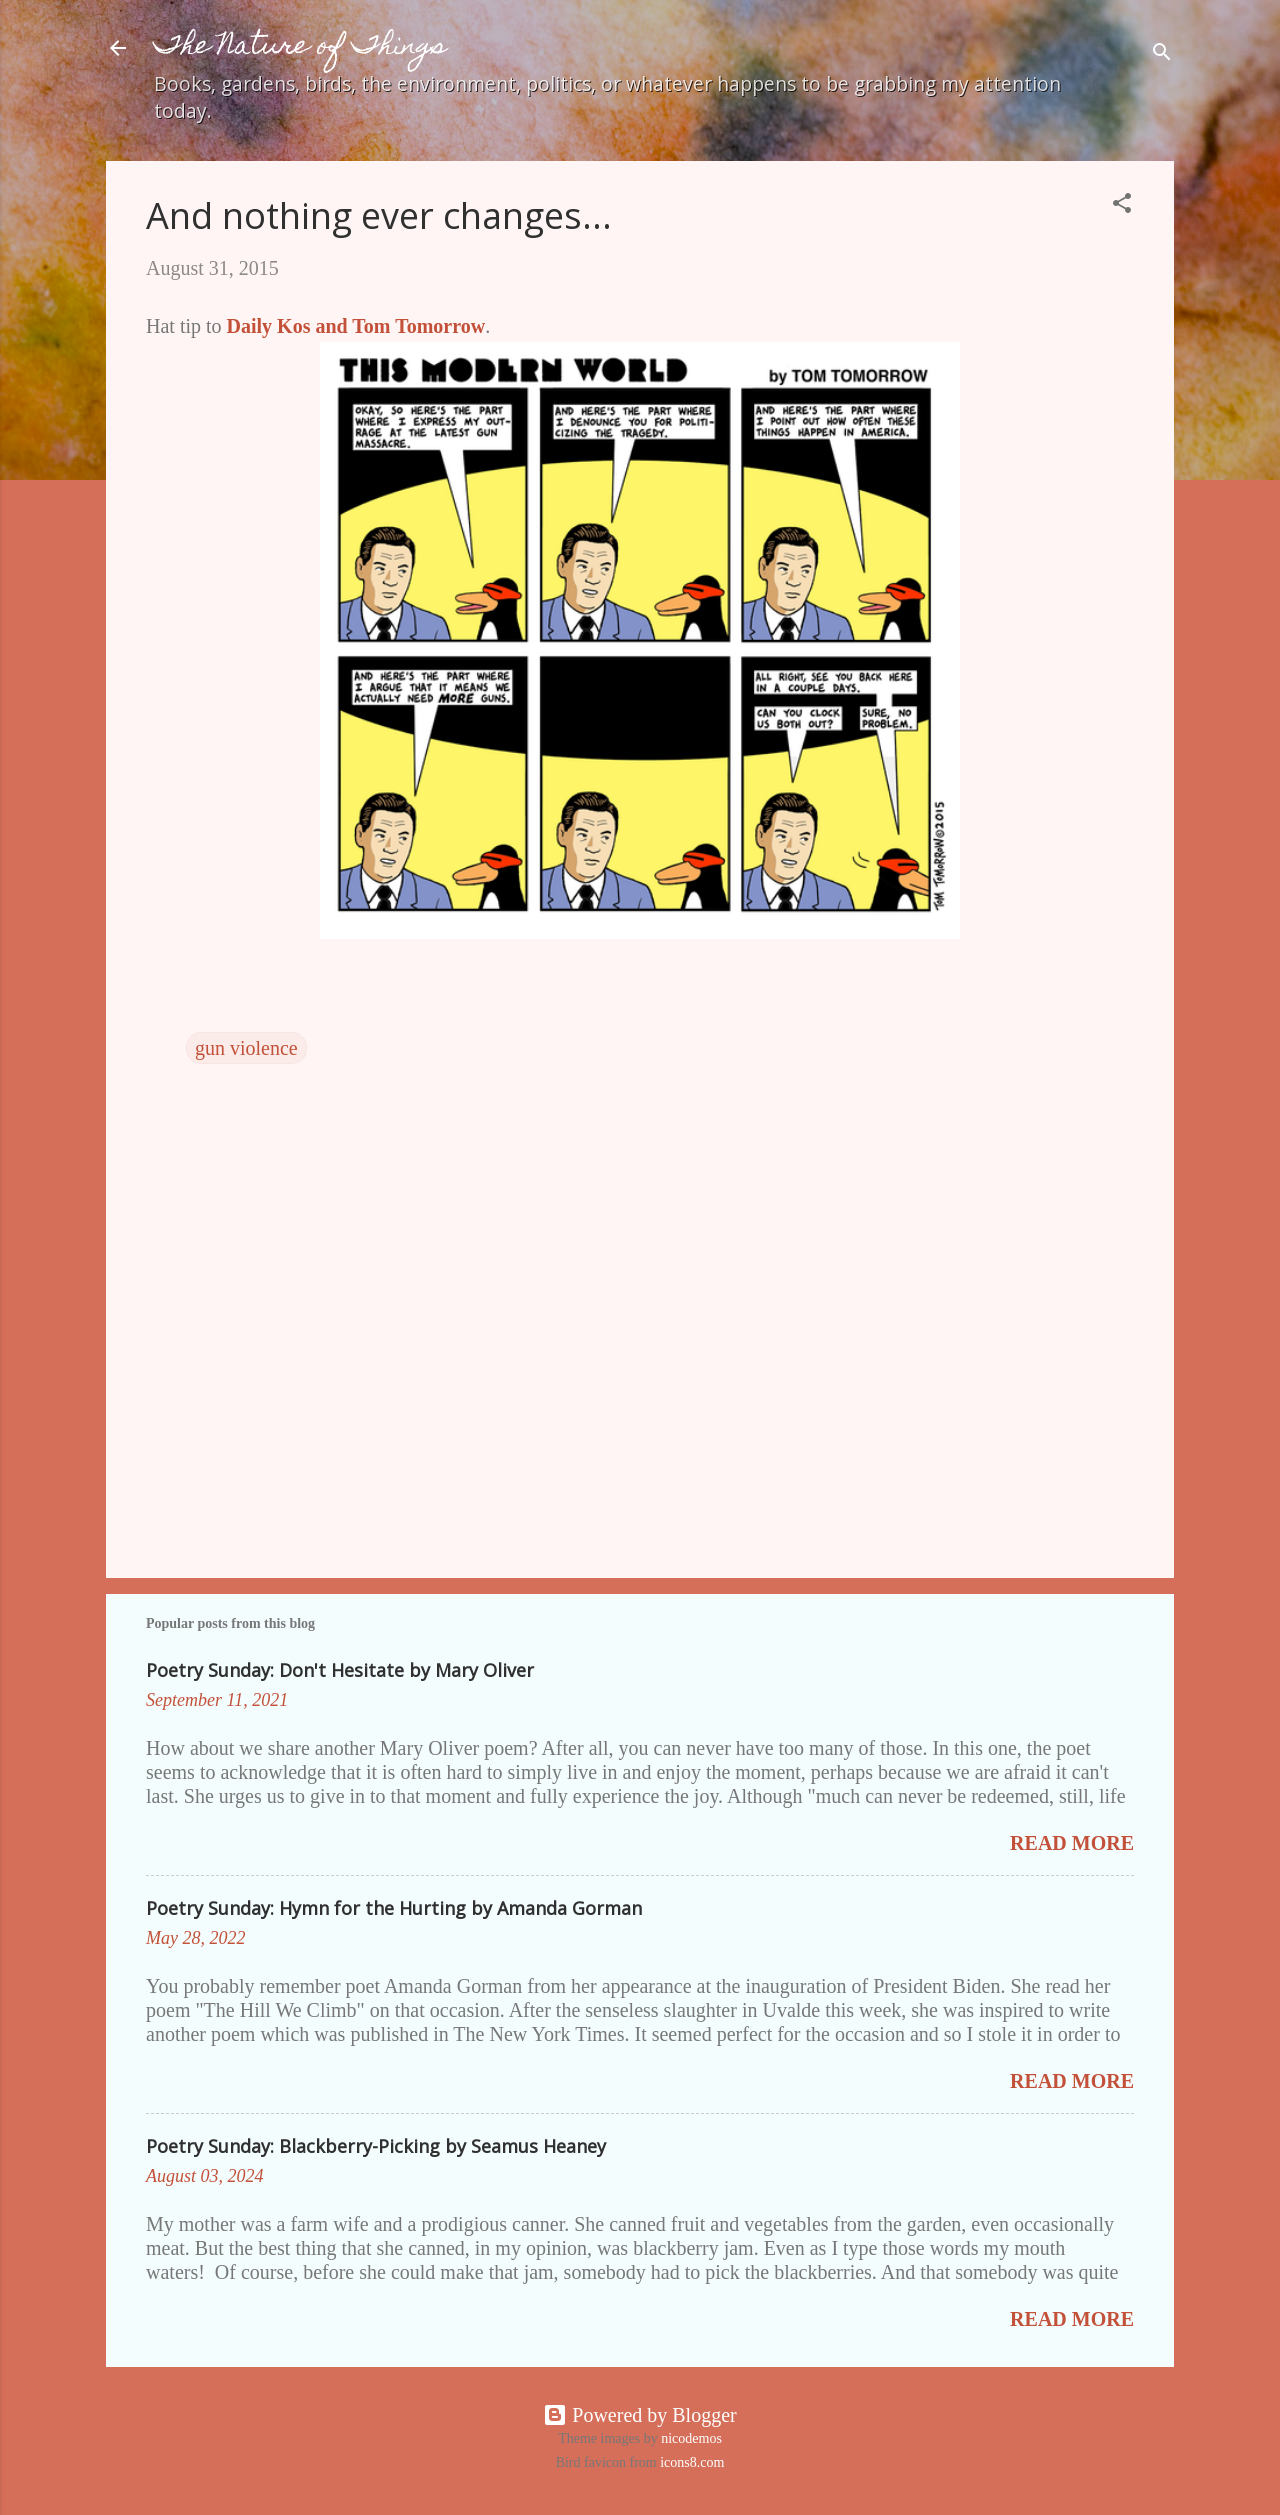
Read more (1072, 1843)
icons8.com (692, 2462)
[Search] (1162, 54)
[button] (1122, 205)
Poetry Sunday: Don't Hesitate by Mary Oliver (340, 1670)
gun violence (246, 1048)
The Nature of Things (300, 47)
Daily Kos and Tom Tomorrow (356, 326)
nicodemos (691, 2438)
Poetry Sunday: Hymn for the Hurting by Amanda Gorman (394, 1908)
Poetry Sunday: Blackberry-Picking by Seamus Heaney (376, 2146)
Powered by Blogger (639, 2415)
